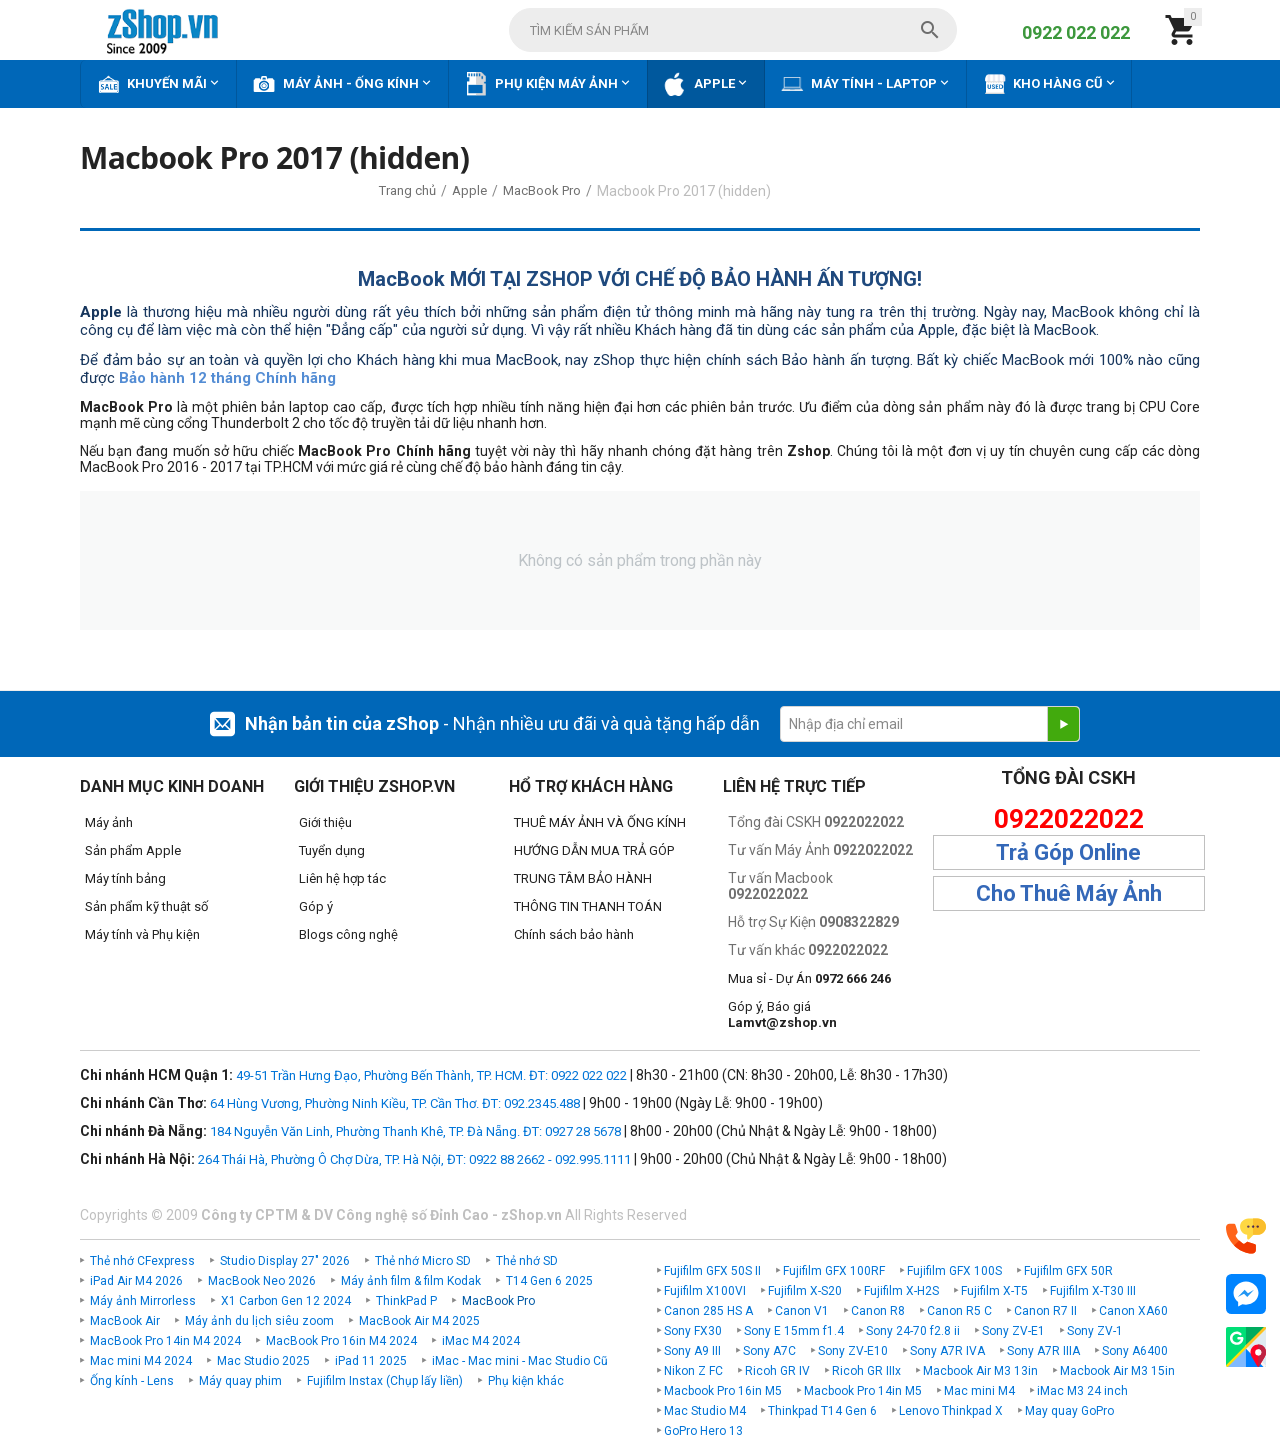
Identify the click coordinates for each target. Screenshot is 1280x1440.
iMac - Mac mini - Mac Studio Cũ (520, 1361)
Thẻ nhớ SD (527, 1261)
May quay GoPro (1069, 1411)
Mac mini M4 (979, 1391)
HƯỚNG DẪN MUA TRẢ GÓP (594, 850)
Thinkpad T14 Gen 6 (822, 1411)
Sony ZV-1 (1095, 1331)
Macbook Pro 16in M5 (723, 1391)
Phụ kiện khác (526, 1381)
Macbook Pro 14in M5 (863, 1391)
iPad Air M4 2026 (136, 1281)
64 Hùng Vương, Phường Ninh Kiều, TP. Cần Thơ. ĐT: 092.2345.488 (395, 1103)
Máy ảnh (109, 822)
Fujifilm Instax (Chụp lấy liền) (385, 1381)
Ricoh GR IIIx (866, 1371)
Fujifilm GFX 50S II (712, 1271)
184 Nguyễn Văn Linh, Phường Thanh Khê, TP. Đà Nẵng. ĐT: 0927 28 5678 (415, 1131)
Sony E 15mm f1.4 (794, 1331)
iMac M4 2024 (481, 1341)
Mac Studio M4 (705, 1411)
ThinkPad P (406, 1301)
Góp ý (316, 906)
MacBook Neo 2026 (262, 1281)
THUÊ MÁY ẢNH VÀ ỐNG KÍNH (600, 822)
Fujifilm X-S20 (805, 1291)
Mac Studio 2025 (263, 1361)
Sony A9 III (692, 1351)
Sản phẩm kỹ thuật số (146, 906)
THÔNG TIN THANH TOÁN (588, 906)
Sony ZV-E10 (853, 1351)
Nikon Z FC (693, 1371)
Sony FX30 (693, 1331)
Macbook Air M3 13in (980, 1371)
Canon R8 (878, 1311)
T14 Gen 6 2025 (549, 1281)
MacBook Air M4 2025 (419, 1321)
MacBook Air (125, 1321)
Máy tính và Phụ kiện (142, 934)
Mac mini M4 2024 (141, 1361)
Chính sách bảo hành (574, 934)
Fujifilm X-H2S (901, 1291)
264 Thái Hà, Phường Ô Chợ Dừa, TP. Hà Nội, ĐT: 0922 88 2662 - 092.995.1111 (414, 1159)
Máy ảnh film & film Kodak (411, 1281)
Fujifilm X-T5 (994, 1291)
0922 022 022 (1076, 32)
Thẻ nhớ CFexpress (142, 1261)
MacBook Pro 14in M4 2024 (165, 1341)
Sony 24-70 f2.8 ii (913, 1331)
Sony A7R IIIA (1043, 1351)
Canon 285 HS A (708, 1311)
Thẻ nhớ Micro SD (423, 1261)
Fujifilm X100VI (705, 1291)
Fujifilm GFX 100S (954, 1271)
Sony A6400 (1135, 1351)
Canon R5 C (959, 1311)
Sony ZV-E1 (1013, 1331)
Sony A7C (769, 1351)
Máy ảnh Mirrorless (143, 1301)
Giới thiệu (325, 822)
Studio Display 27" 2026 (285, 1261)
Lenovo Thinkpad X (951, 1411)
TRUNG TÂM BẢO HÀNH (583, 878)
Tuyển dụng (332, 850)
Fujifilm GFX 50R (1068, 1271)
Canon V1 (802, 1311)
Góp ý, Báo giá (782, 1014)
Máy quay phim (240, 1381)
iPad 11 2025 (371, 1361)
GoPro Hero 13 (703, 1431)
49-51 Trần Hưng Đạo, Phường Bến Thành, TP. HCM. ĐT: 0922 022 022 (431, 1075)
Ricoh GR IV (777, 1371)
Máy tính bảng (125, 878)
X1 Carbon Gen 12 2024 (286, 1301)
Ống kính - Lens (132, 1381)
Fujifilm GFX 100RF (834, 1271)
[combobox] (733, 30)
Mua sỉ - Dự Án (809, 978)
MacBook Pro (498, 1301)
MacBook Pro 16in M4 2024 (341, 1341)
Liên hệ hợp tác (342, 878)
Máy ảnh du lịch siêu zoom (259, 1321)
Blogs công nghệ (348, 934)
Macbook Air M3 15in (1117, 1371)
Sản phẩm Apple (133, 850)
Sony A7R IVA (947, 1351)
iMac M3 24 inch (1082, 1391)
